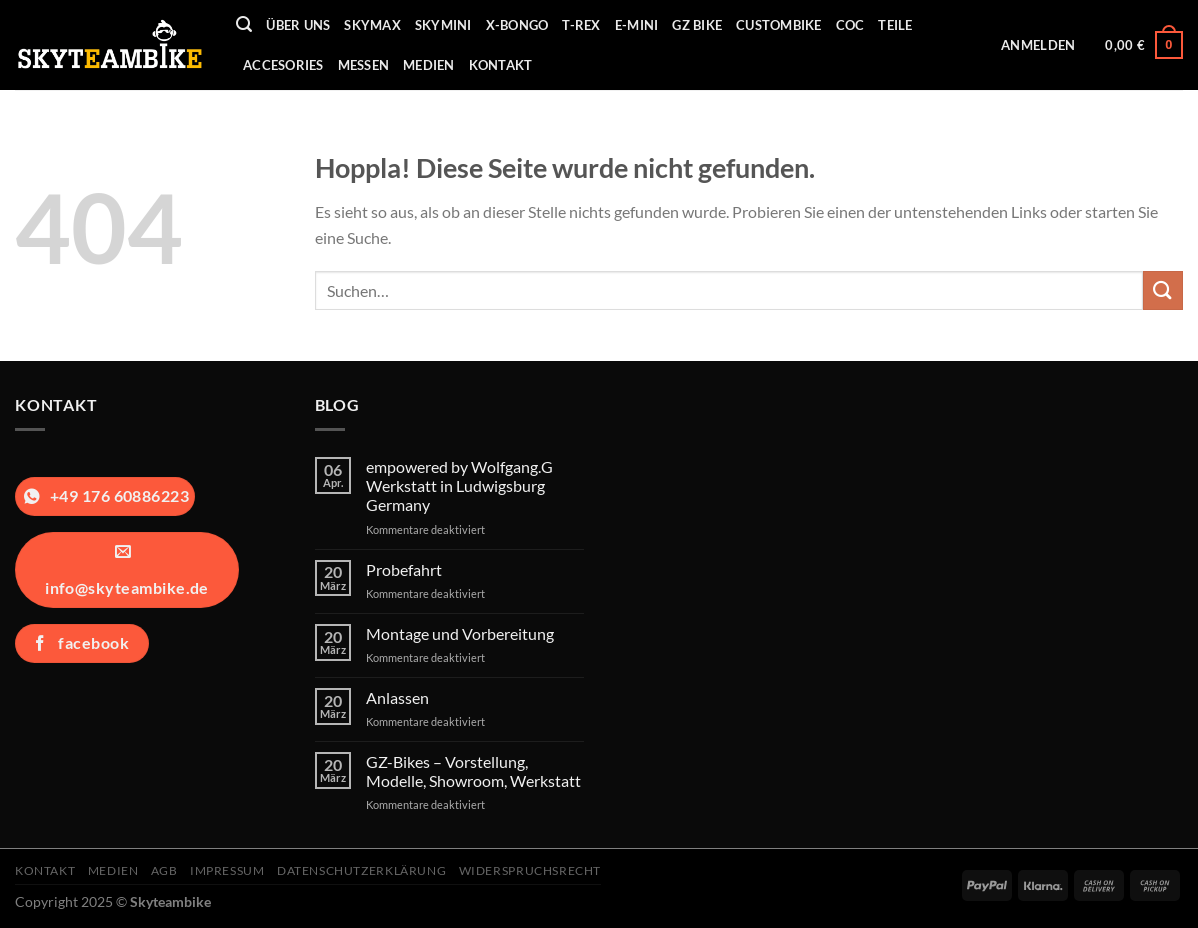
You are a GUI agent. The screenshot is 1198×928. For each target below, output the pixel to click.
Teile (895, 25)
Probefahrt (404, 569)
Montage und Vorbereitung (460, 633)
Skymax (372, 25)
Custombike (779, 25)
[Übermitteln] (1163, 290)
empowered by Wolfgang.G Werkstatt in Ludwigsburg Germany (459, 485)
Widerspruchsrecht (530, 870)
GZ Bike (697, 25)
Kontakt (501, 65)
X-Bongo (517, 25)
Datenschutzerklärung (361, 870)
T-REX (581, 25)
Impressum (227, 870)
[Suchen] (244, 24)
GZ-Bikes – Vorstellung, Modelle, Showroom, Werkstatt (473, 771)
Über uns (298, 25)
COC (850, 25)
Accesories (283, 65)
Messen (364, 65)
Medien (429, 65)
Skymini (443, 25)
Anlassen (397, 697)
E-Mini (637, 25)
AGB (164, 870)
